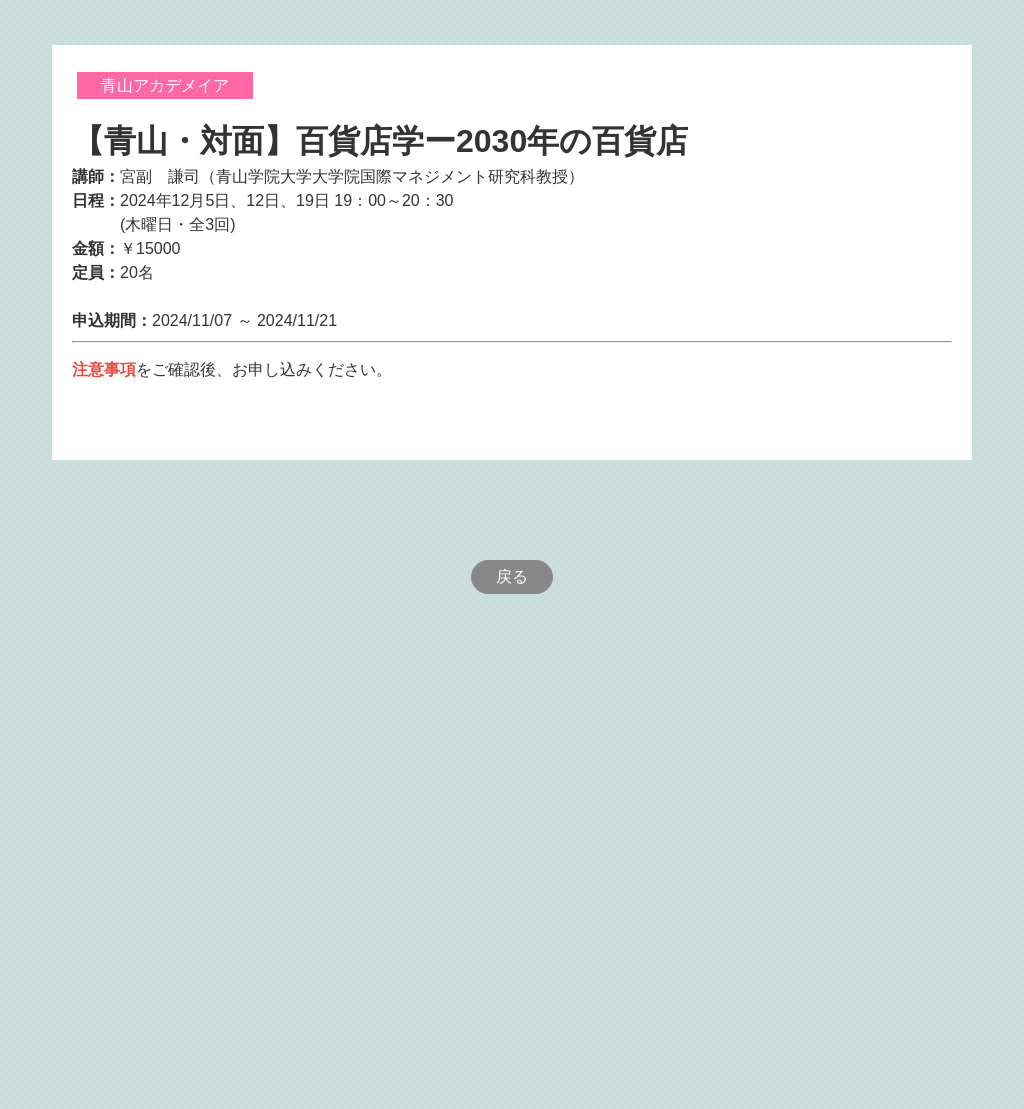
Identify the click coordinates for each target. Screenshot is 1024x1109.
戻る (512, 576)
